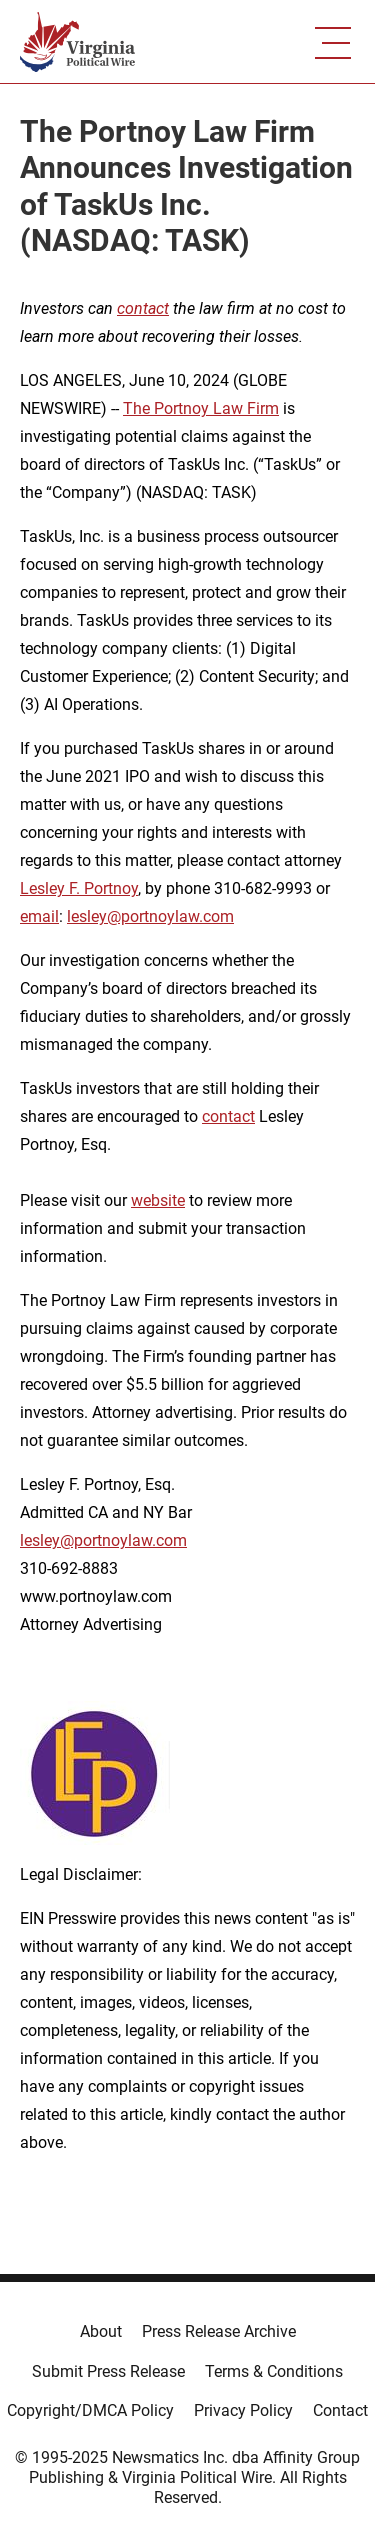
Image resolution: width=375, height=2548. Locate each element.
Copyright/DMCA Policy (90, 2410)
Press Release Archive (219, 2331)
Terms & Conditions (274, 2371)
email (39, 916)
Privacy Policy (243, 2410)
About (101, 2331)
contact (228, 1116)
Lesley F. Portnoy (79, 888)
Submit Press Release (108, 2371)
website (158, 1200)
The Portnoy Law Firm (201, 408)
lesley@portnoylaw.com (150, 916)
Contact (340, 2410)
